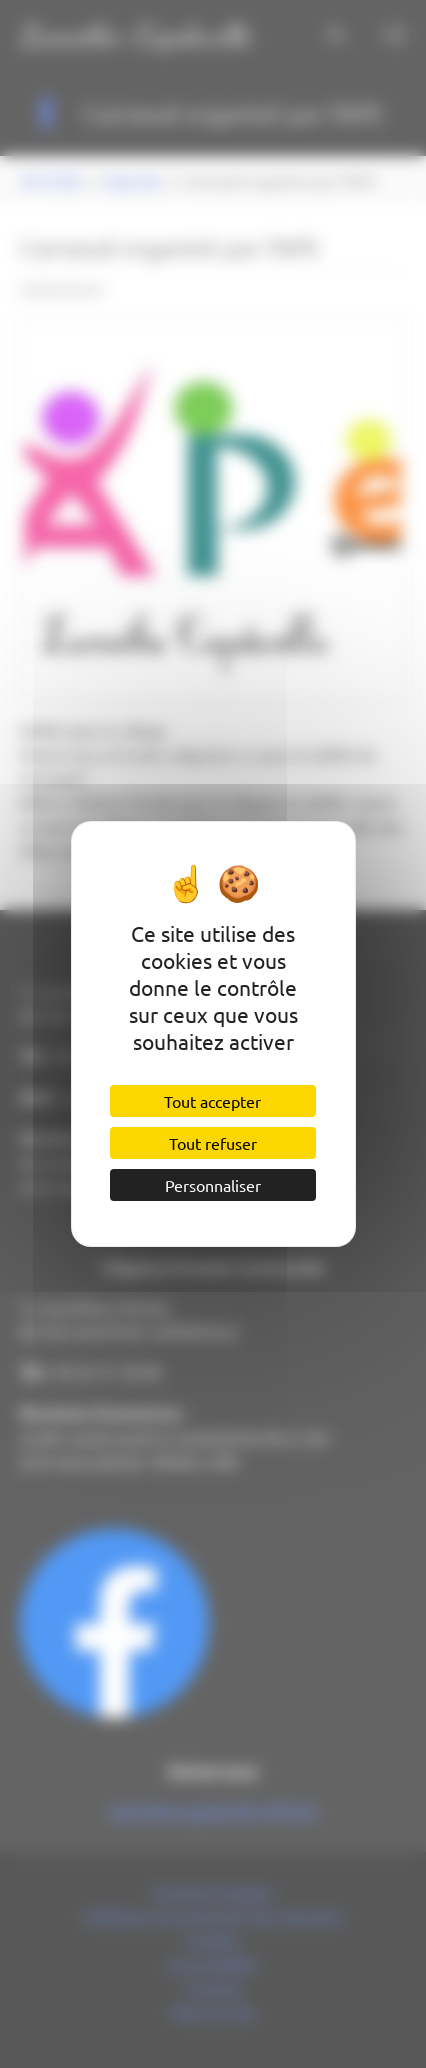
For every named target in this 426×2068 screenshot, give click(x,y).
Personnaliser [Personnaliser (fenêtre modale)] (213, 1185)
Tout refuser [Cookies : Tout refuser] (213, 1143)
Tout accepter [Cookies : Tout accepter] (212, 1101)
